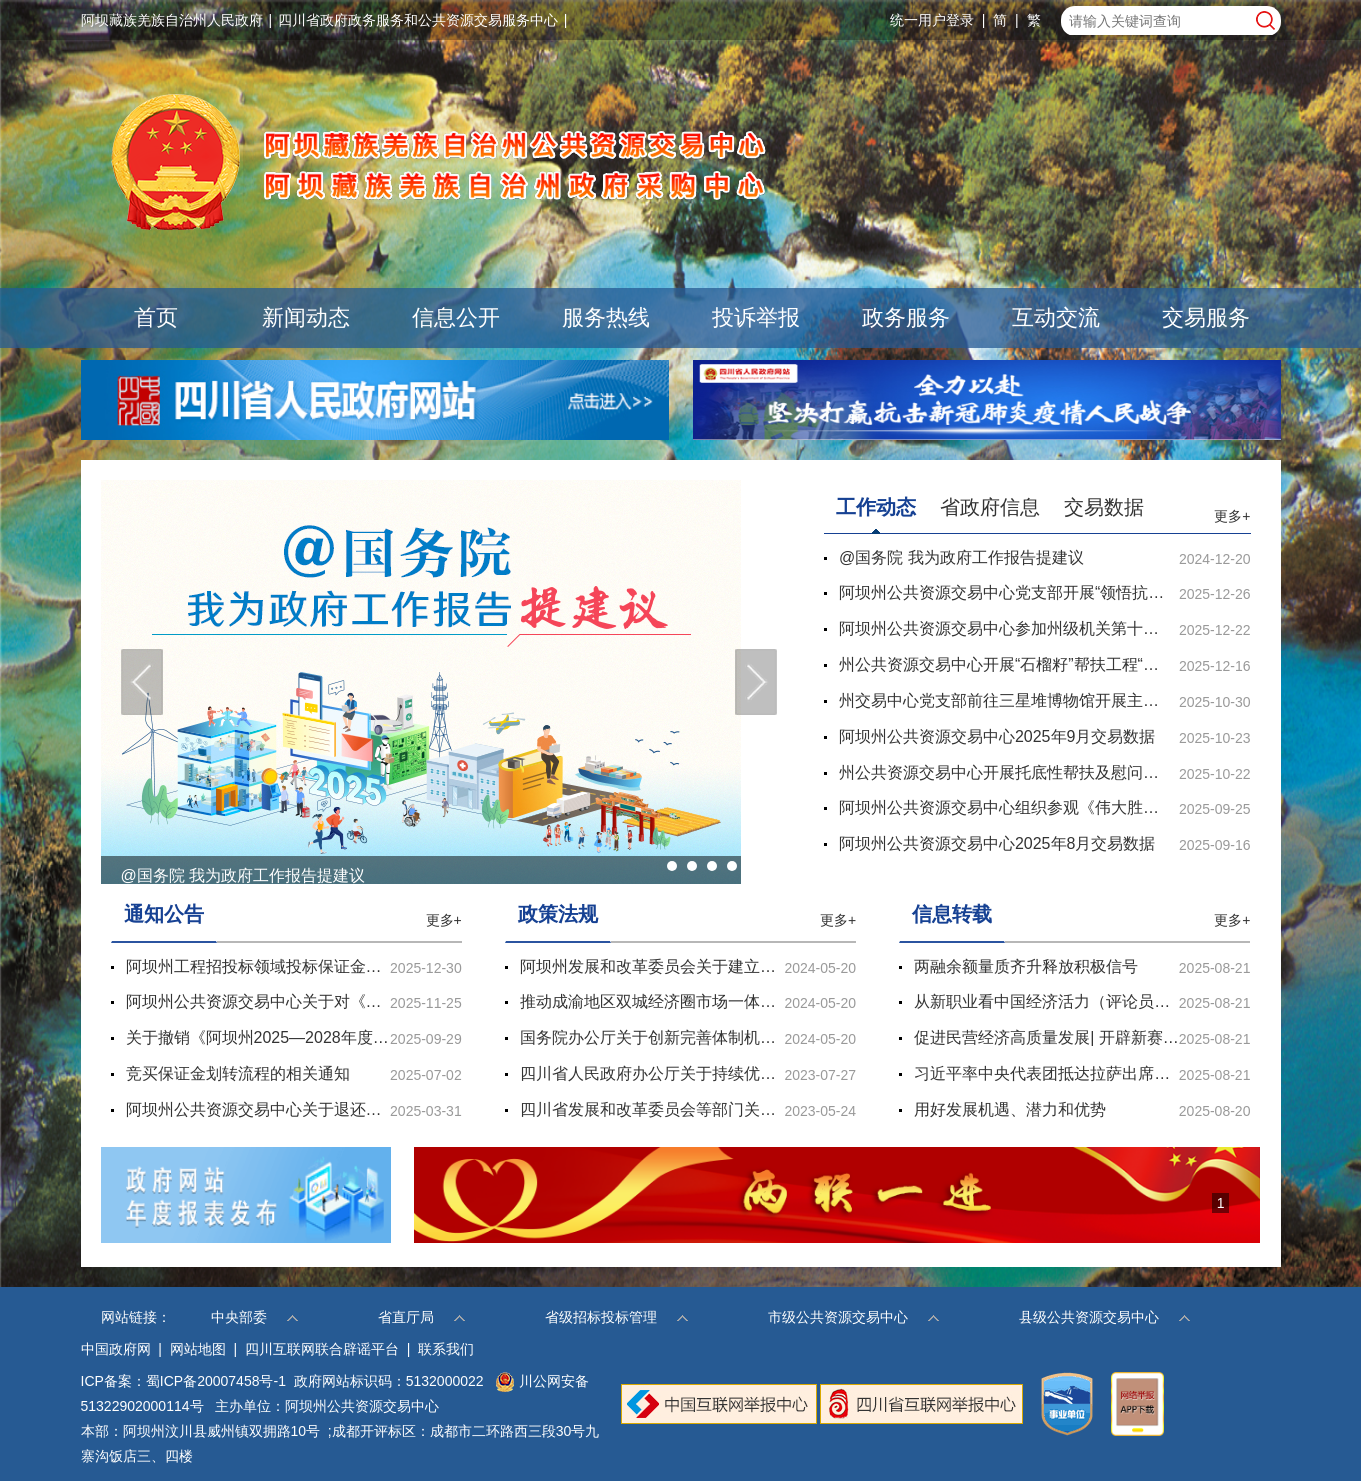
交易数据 (1104, 507)
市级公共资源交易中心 (853, 1317)
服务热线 (606, 317)
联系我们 (446, 1349)
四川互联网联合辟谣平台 (322, 1349)
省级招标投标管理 (616, 1317)
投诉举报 (756, 317)
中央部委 (254, 1317)
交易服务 (1206, 317)
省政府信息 (990, 507)
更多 (1232, 516)
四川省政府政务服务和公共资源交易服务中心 (418, 20)
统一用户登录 (932, 20)
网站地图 (198, 1349)
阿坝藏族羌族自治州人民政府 (172, 20)
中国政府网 (116, 1349)
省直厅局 (421, 1317)
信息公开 (456, 317)
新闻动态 (306, 317)
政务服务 (906, 317)
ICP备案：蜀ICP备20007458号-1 (183, 1381)
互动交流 (1056, 317)
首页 (156, 317)
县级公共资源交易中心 (1104, 1317)
